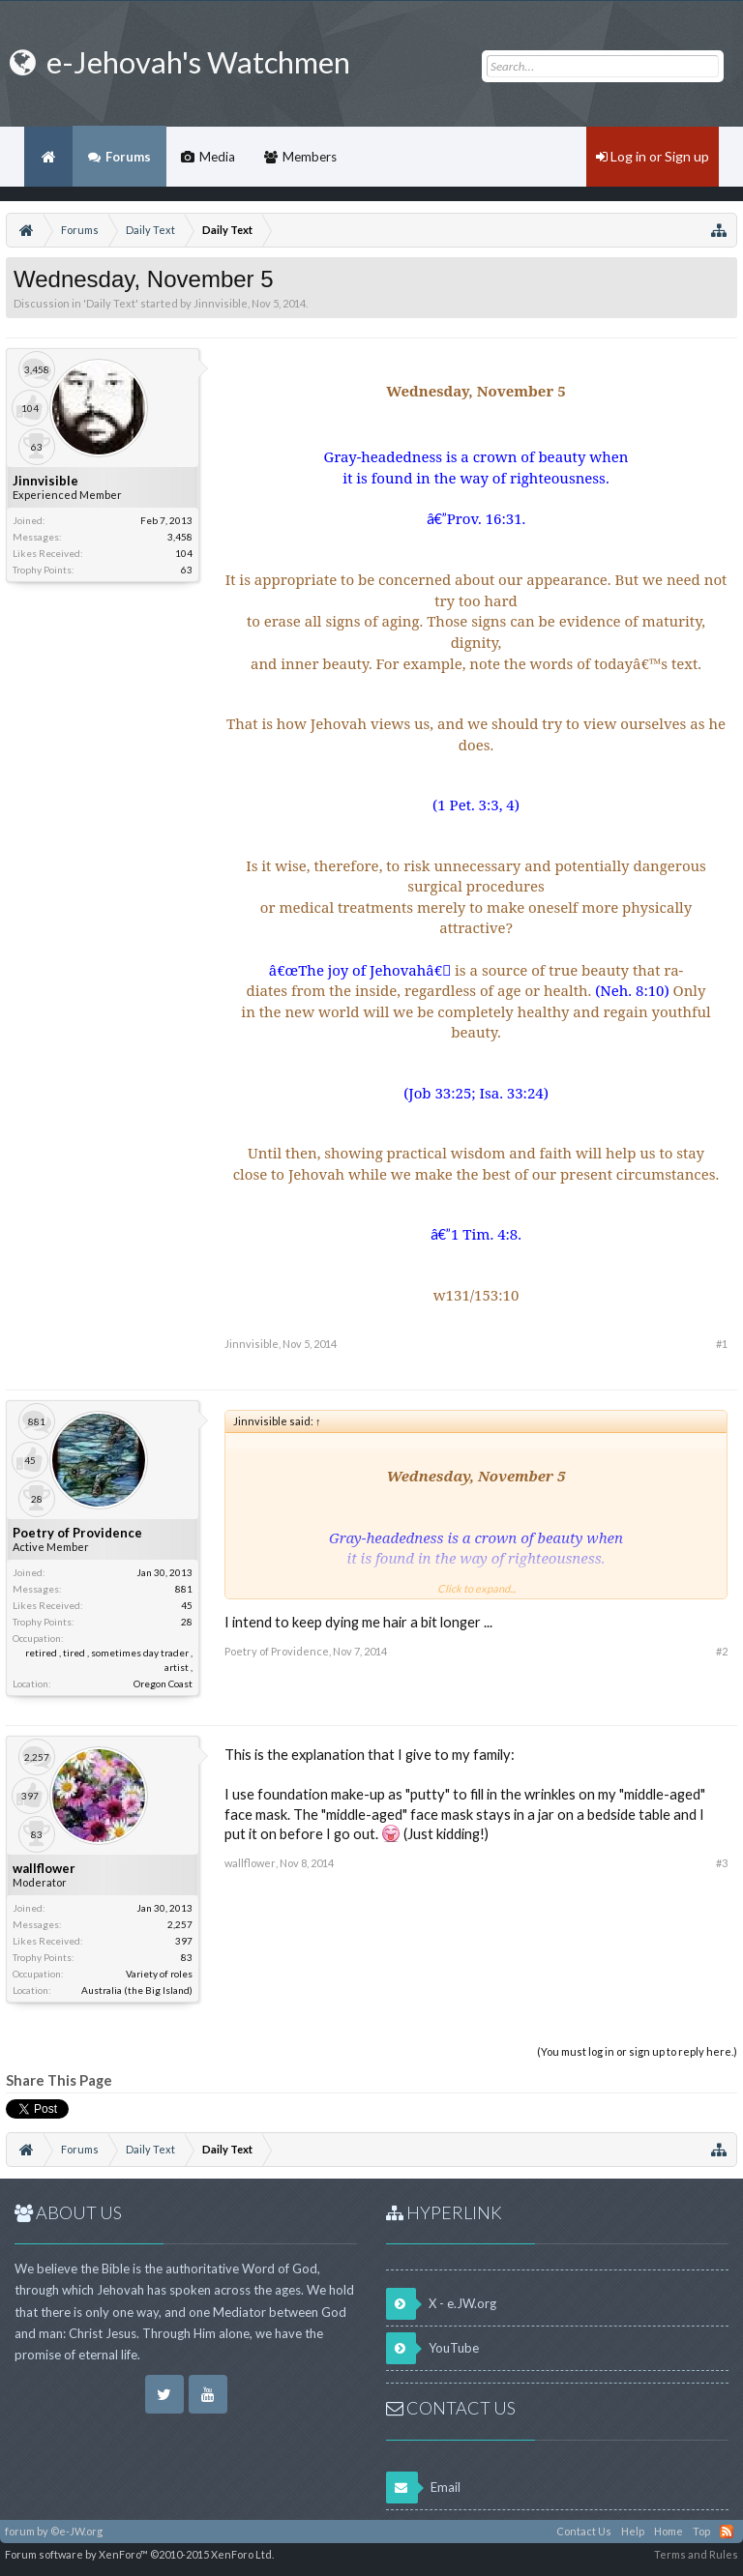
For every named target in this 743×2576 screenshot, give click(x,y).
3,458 (180, 536)
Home (48, 157)
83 (187, 1957)
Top (701, 2531)
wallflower (44, 1868)
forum (20, 2531)
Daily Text (110, 303)
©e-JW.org (76, 2531)
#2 (722, 1651)
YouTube (432, 2348)
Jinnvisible (220, 303)
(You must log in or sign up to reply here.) (637, 2051)
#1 (722, 1343)
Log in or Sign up (652, 156)
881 (184, 1589)
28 (187, 1621)
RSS (726, 2531)
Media (217, 156)
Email (423, 2487)
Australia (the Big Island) (137, 1990)
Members (309, 156)
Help (632, 2531)
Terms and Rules (696, 2554)
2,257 (180, 1924)
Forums (128, 156)
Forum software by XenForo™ (139, 2554)
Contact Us (583, 2531)
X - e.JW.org (441, 2304)
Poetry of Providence (77, 1532)
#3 (722, 1863)
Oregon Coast (163, 1683)
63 (187, 569)
